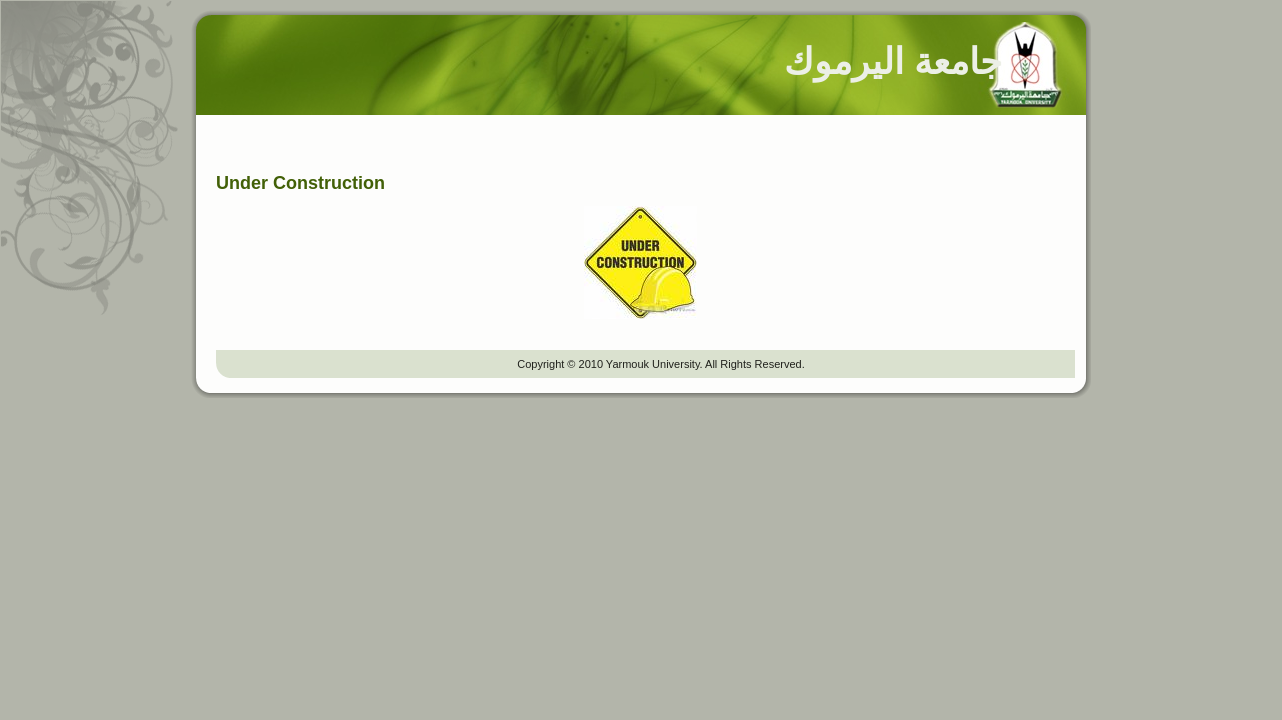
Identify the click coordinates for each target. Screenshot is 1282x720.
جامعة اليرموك (893, 61)
